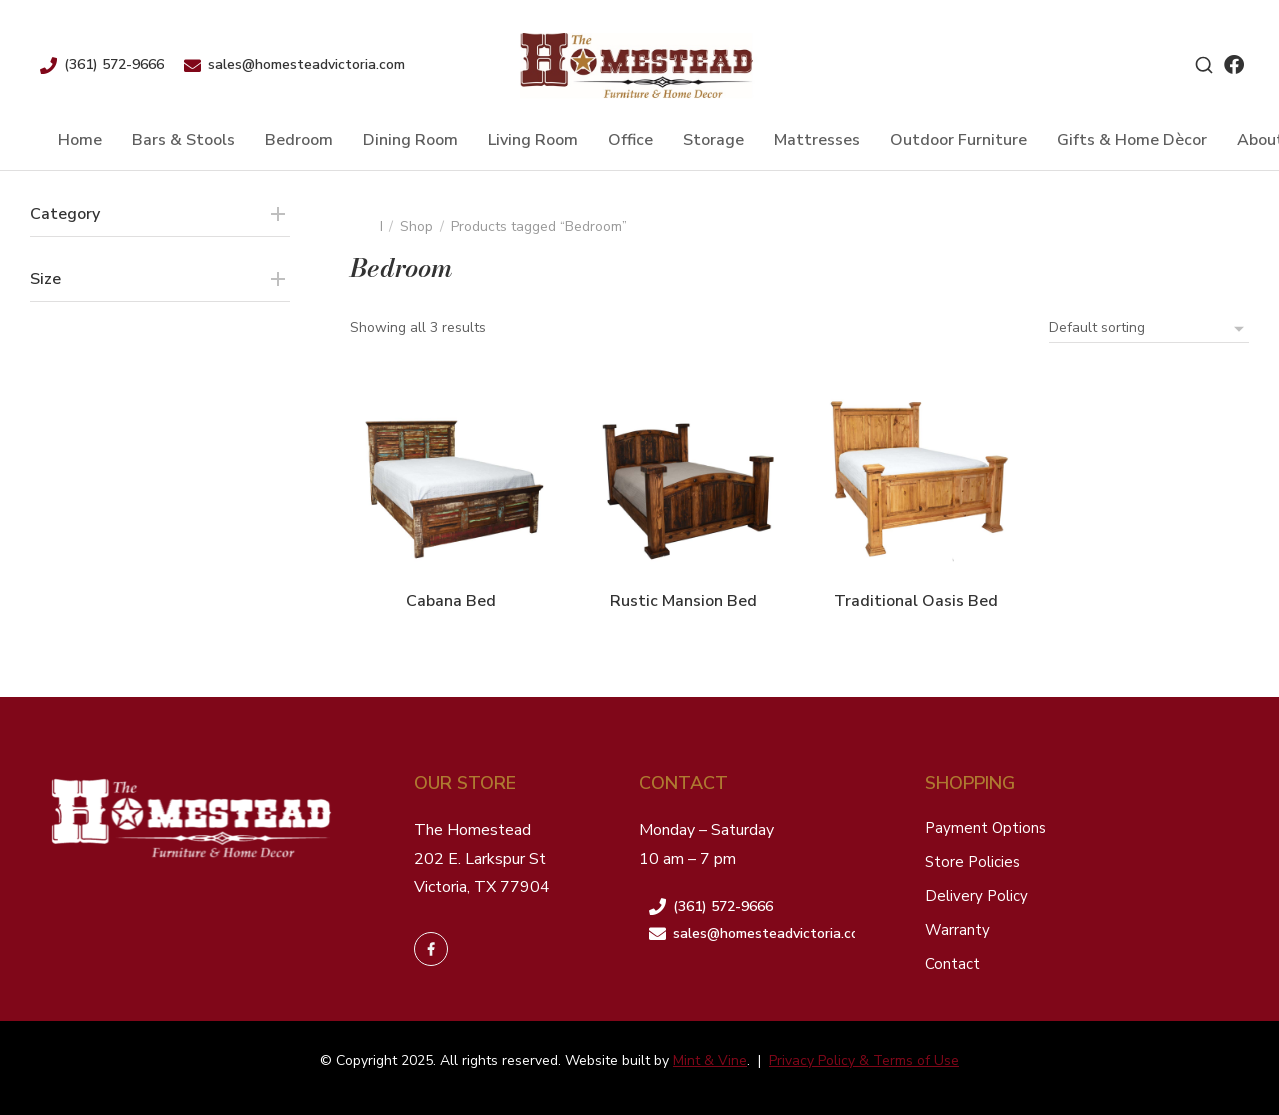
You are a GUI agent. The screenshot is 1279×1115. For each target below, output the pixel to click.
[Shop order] (1149, 328)
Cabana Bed (451, 601)
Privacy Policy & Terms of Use (864, 1060)
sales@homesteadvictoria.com (306, 64)
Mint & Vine (710, 1060)
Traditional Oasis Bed (916, 601)
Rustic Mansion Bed (683, 601)
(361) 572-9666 (114, 64)
